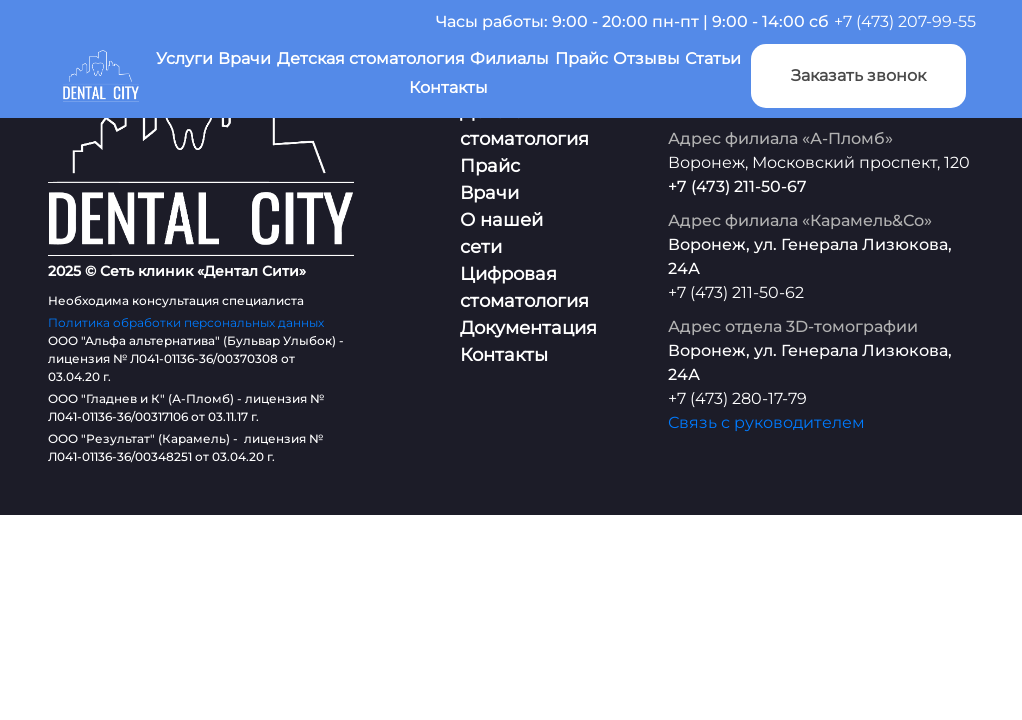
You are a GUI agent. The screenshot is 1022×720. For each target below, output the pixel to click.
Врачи (244, 58)
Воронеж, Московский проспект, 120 (819, 162)
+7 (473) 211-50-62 (736, 292)
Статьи (713, 58)
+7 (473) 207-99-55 (905, 21)
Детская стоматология (371, 58)
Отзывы (646, 58)
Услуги (184, 58)
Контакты (448, 87)
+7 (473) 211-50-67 (737, 186)
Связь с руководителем (766, 422)
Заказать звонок (858, 75)
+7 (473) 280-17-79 (737, 398)
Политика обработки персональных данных (186, 322)
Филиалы (509, 58)
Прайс (581, 58)
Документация (528, 328)
